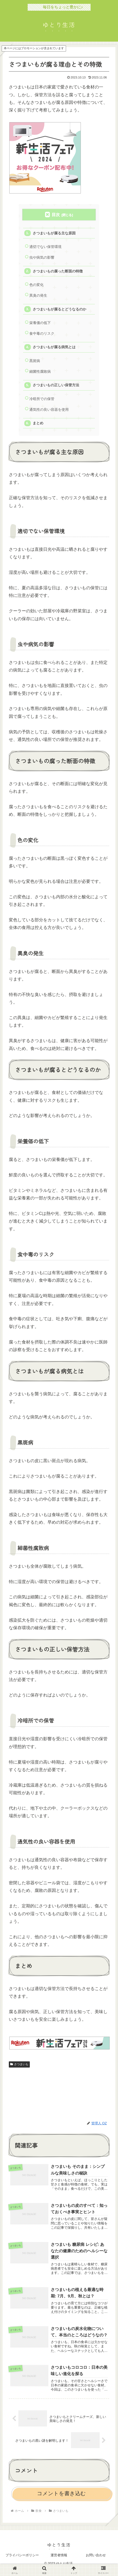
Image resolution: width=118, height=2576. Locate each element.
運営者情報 (59, 2560)
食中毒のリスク (41, 336)
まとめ (38, 428)
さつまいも (19, 2069)
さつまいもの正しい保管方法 (56, 389)
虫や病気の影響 (41, 258)
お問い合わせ (96, 2560)
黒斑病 (34, 364)
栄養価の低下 (40, 326)
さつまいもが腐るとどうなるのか (60, 311)
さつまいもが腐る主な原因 (54, 233)
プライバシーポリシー (22, 2560)
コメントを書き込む (61, 2499)
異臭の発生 (38, 297)
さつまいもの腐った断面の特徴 (58, 272)
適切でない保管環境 (45, 247)
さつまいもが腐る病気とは (54, 350)
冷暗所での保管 (41, 403)
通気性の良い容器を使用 (49, 414)
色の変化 (36, 287)
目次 (56, 215)
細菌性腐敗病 (40, 375)
